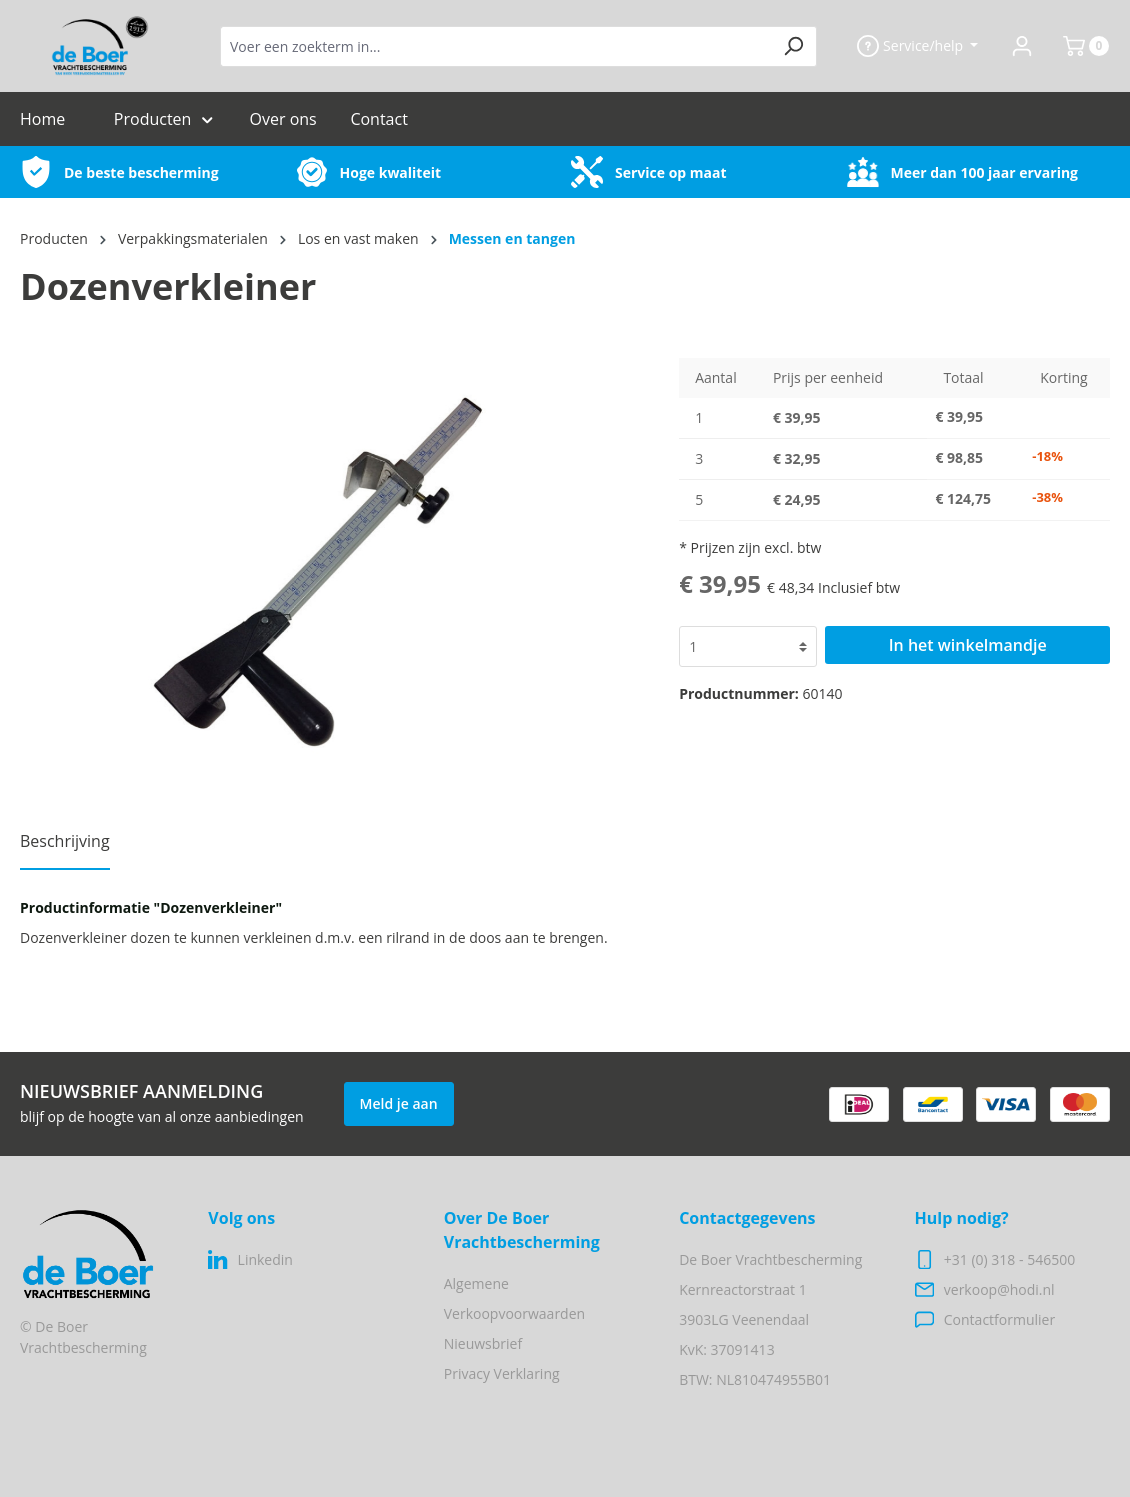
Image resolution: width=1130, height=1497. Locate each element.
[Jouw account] (1022, 46)
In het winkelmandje (968, 645)
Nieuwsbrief (483, 1343)
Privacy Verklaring (502, 1373)
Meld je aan (399, 1103)
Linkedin (265, 1259)
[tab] (65, 847)
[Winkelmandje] (1078, 46)
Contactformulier (999, 1319)
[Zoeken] (793, 46)
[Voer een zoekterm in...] (495, 46)
